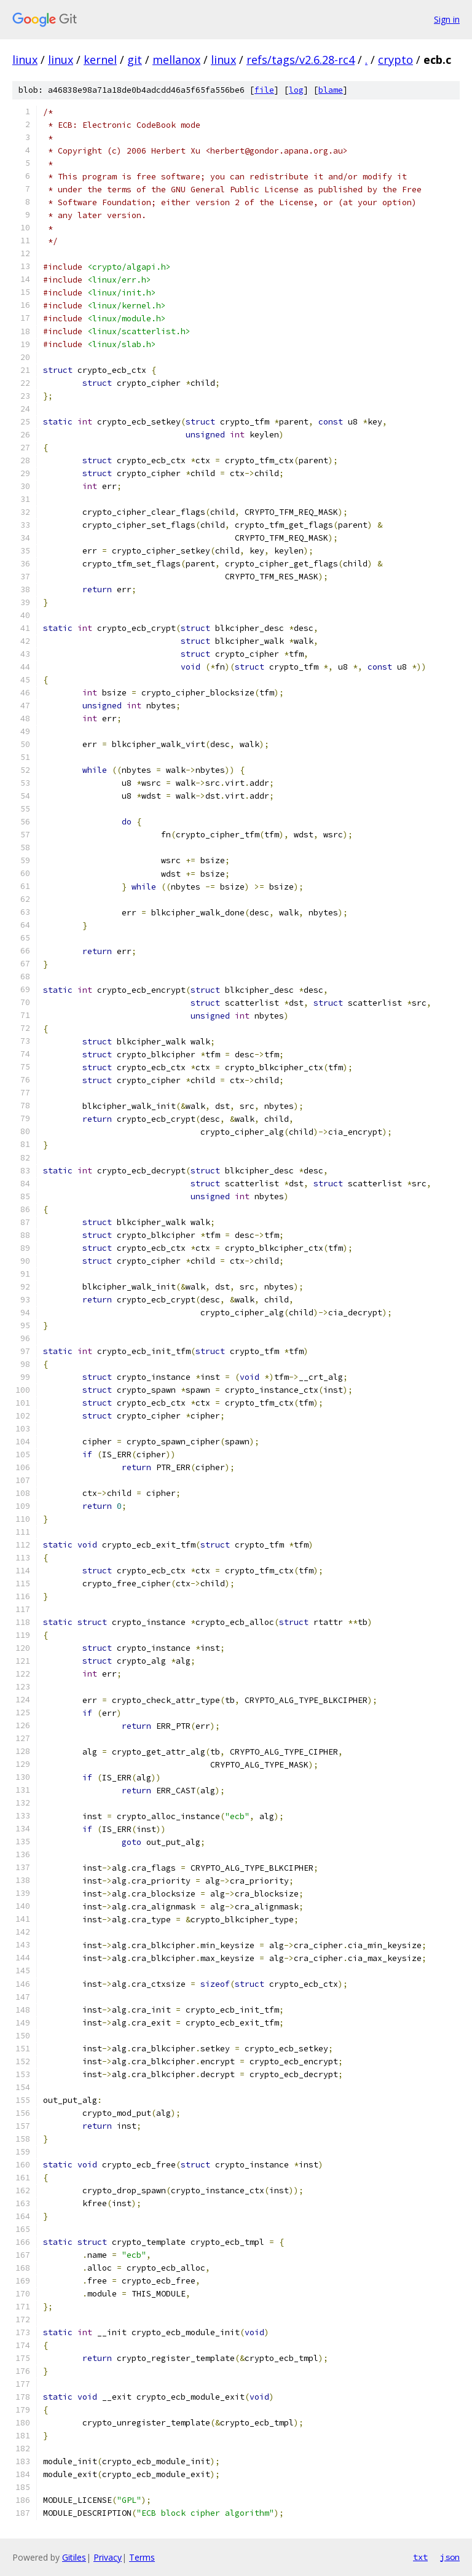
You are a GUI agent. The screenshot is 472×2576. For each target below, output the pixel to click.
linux (24, 59)
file (264, 90)
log (296, 90)
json (450, 2556)
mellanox (176, 59)
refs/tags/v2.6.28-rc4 (300, 59)
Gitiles (74, 2557)
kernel (100, 59)
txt (420, 2556)
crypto (395, 59)
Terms (142, 2557)
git (134, 59)
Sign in (447, 19)
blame (330, 90)
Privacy (107, 2557)
